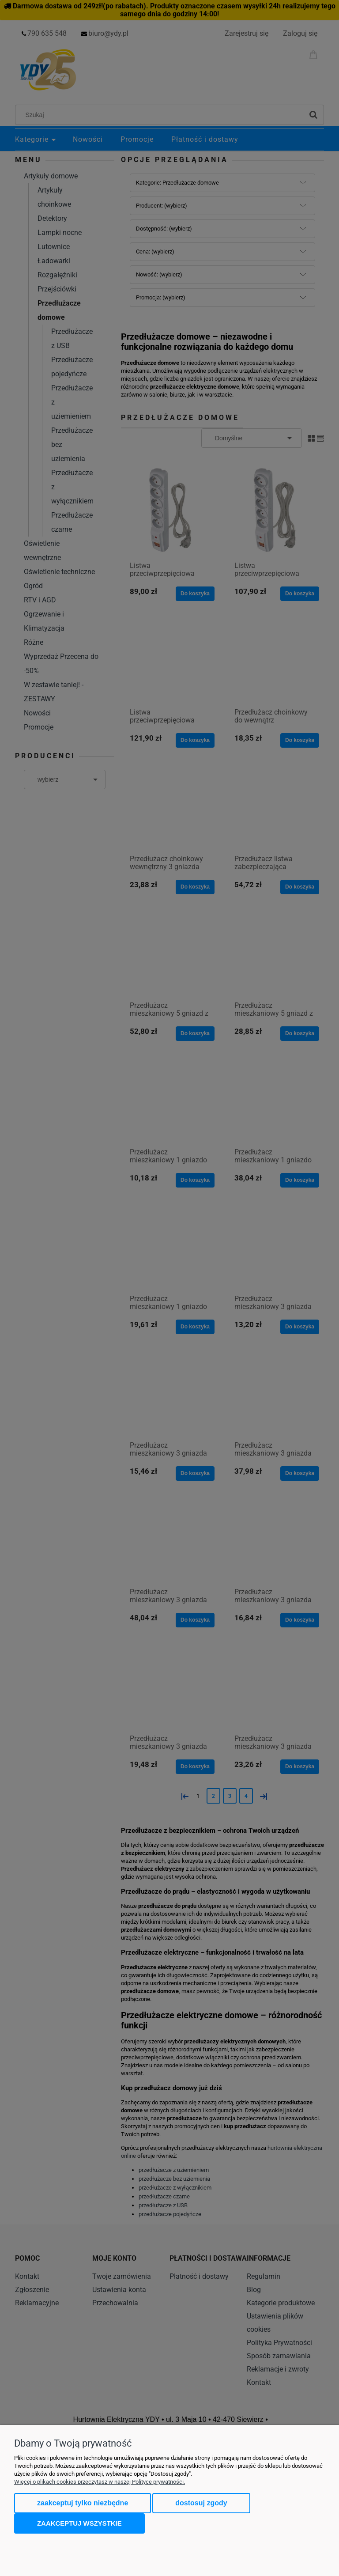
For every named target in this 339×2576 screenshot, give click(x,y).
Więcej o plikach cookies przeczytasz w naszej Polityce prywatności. (99, 2481)
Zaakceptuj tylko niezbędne (82, 2503)
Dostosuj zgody (201, 2503)
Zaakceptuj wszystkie (79, 2523)
